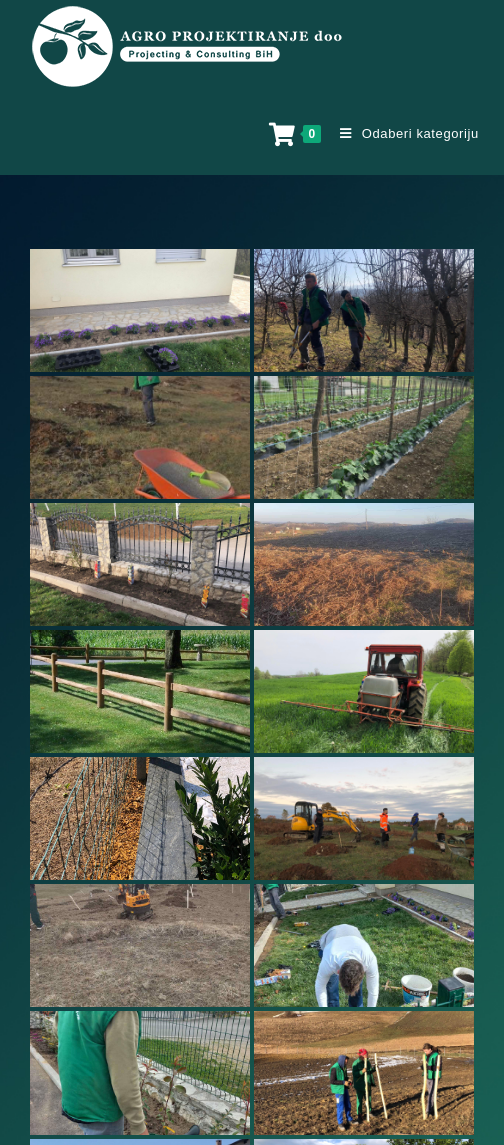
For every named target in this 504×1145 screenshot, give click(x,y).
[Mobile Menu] (402, 133)
